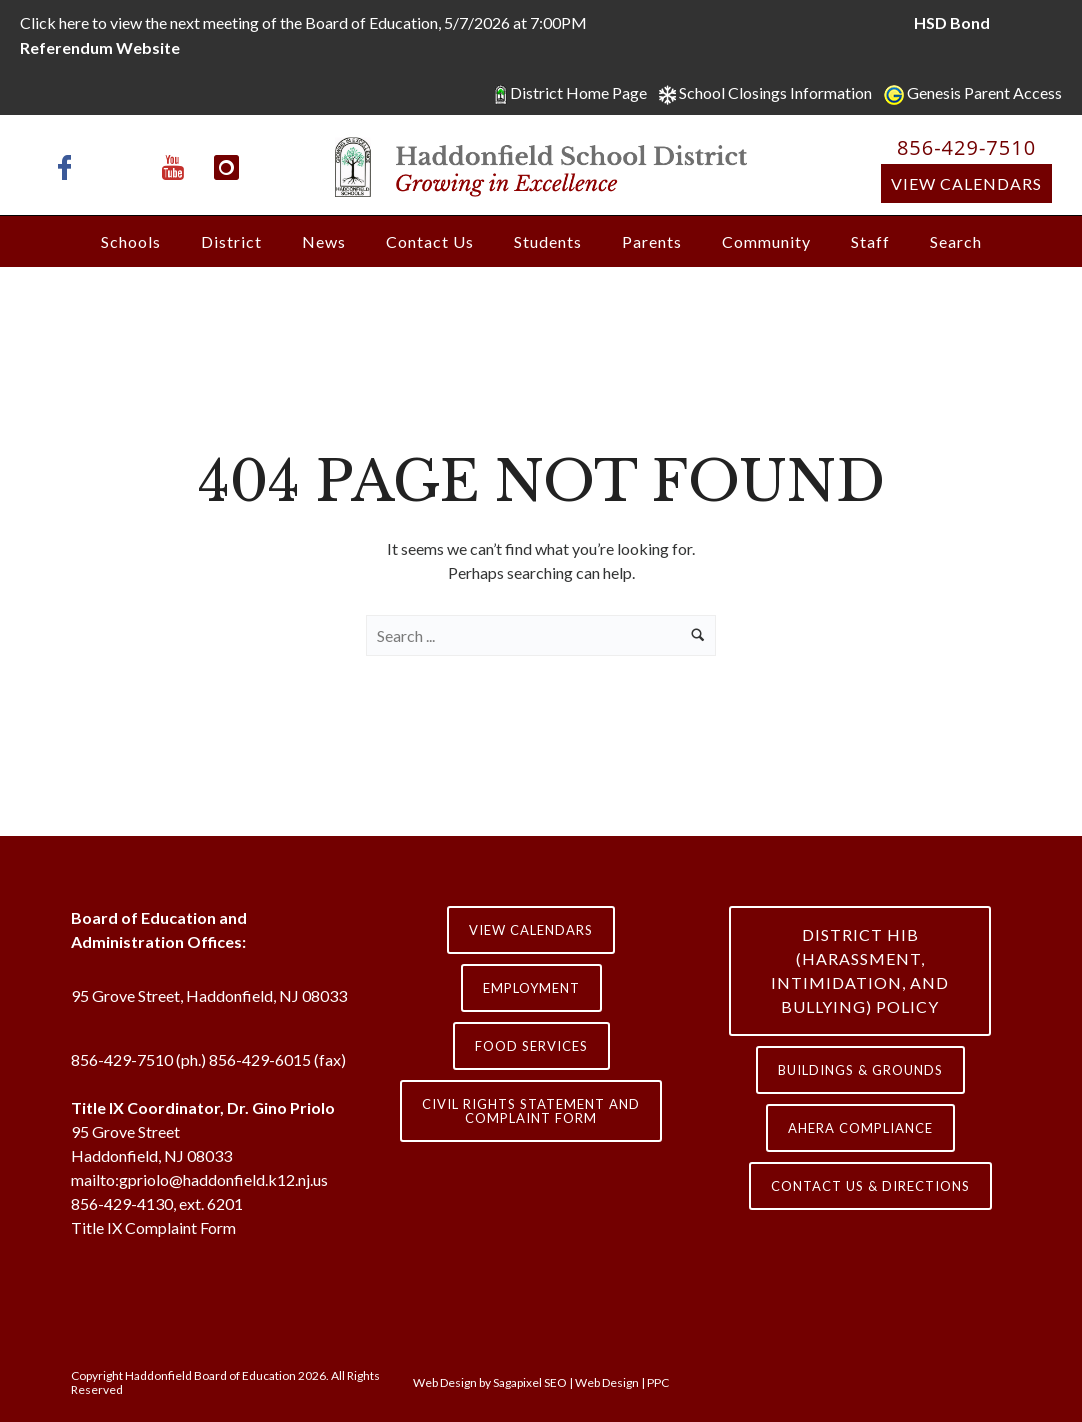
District (231, 241)
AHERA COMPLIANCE (860, 1128)
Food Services (531, 1046)
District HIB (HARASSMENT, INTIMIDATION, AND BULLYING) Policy (860, 970)
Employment (531, 988)
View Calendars (966, 183)
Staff (870, 241)
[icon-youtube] (178, 167)
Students (548, 241)
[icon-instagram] (227, 167)
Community (766, 241)
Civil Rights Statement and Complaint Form (531, 1111)
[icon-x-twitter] (124, 167)
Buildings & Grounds (860, 1070)
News (324, 241)
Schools (131, 241)
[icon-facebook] (70, 167)
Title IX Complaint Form (153, 1227)
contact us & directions (870, 1186)
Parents (652, 241)
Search (956, 241)
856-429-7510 (966, 147)
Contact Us (430, 241)
